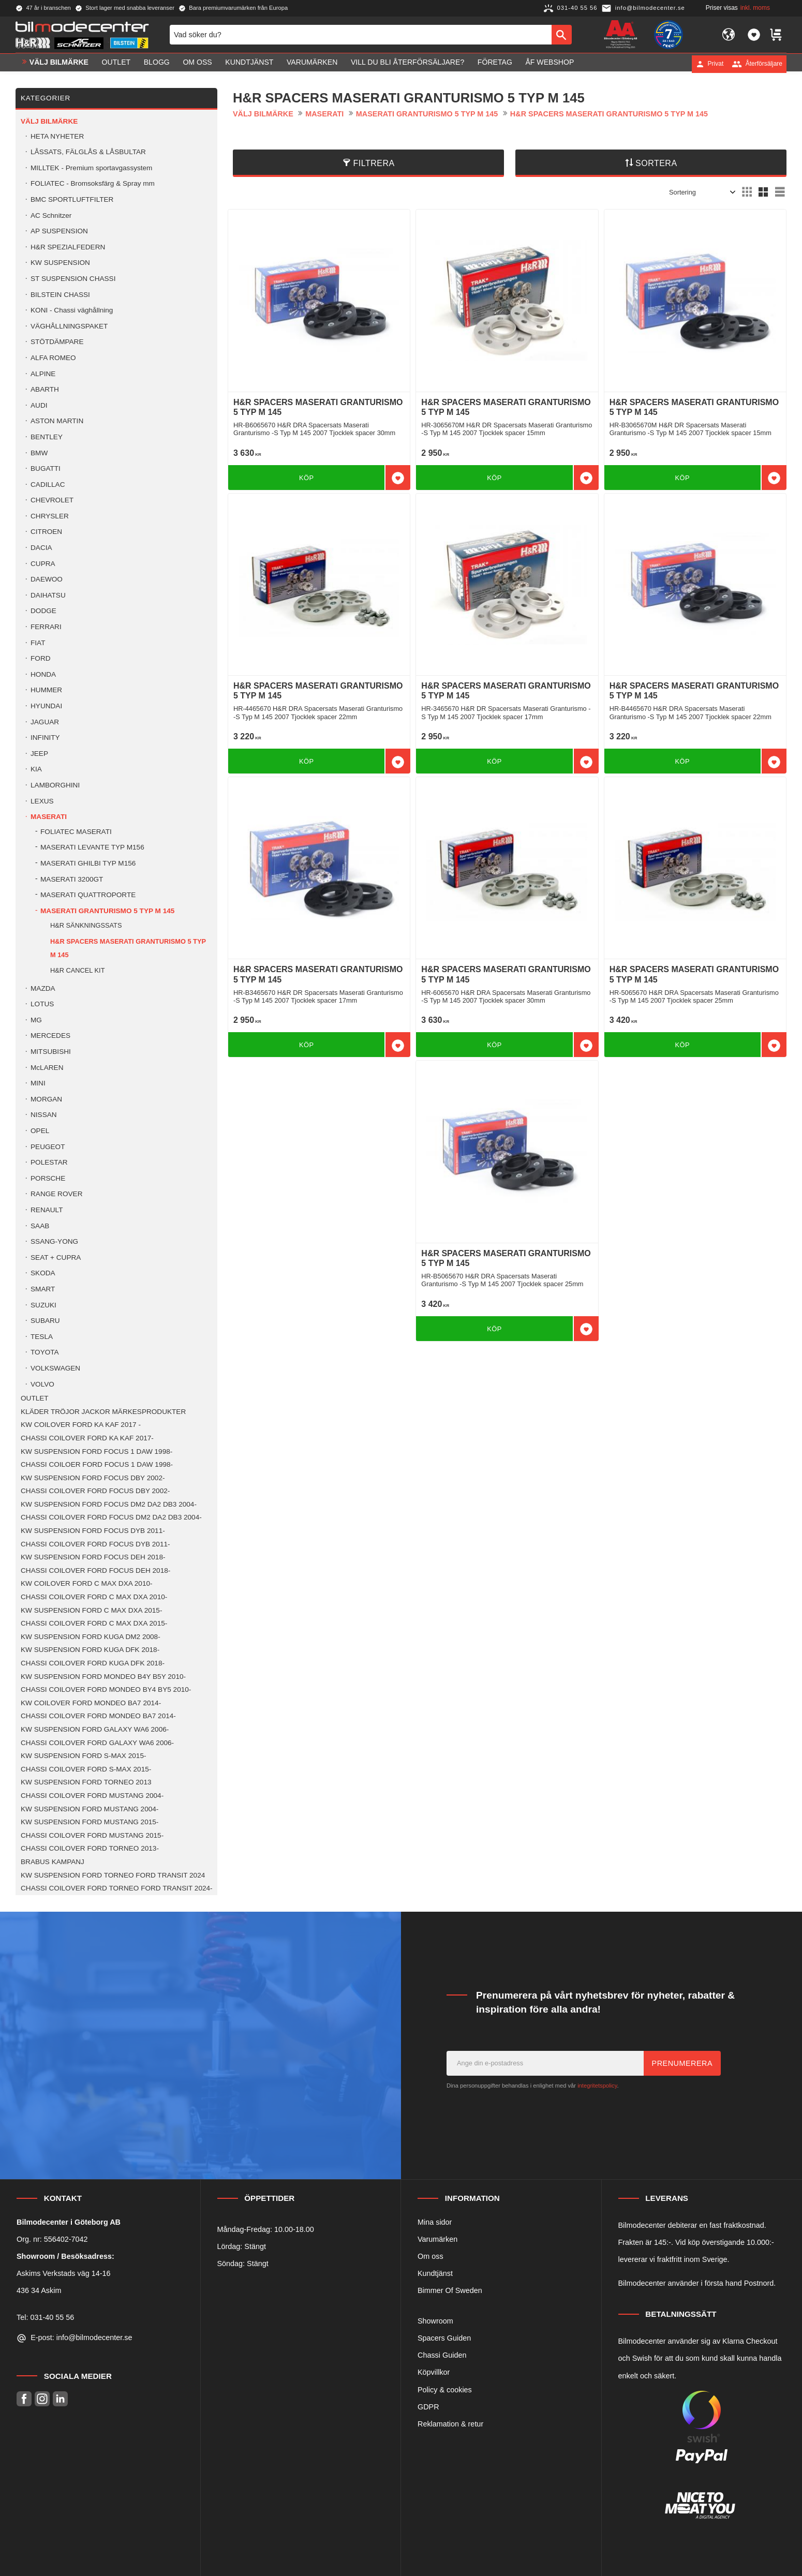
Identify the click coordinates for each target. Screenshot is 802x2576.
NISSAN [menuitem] (44, 1115)
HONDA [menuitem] (43, 674)
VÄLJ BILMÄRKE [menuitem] (58, 63)
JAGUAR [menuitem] (45, 722)
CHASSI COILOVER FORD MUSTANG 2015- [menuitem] (92, 1835)
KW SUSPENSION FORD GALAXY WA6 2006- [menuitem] (95, 1729)
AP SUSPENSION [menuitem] (59, 231)
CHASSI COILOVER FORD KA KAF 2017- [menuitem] (87, 1438)
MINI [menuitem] (38, 1083)
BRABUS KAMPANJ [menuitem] (52, 1862)
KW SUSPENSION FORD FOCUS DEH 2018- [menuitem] (93, 1557)
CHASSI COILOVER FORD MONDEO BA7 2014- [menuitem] (98, 1716)
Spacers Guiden (444, 2338)
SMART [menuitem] (43, 1289)
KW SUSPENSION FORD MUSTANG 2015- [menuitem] (89, 1822)
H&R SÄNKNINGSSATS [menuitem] (86, 925)
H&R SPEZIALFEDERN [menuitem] (68, 247)
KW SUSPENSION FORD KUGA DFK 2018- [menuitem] (90, 1650)
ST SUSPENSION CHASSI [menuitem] (73, 278)
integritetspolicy (597, 2085)
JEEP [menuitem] (39, 753)
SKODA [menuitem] (43, 1273)
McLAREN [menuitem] (47, 1067)
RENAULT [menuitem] (47, 1210)
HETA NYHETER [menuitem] (57, 136)
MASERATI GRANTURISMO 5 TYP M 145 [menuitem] (107, 911)
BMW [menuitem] (39, 453)
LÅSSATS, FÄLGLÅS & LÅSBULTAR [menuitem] (88, 152)
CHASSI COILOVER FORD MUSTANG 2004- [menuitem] (92, 1795)
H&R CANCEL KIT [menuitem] (77, 970)
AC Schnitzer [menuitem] (51, 215)
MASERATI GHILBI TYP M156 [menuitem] (88, 863)
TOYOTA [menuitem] (45, 1352)
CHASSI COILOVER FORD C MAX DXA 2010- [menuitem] (94, 1597)
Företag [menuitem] (495, 63)
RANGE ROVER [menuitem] (56, 1194)
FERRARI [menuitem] (46, 627)
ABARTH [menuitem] (45, 389)
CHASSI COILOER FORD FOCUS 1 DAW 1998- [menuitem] (97, 1464)
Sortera (656, 163)
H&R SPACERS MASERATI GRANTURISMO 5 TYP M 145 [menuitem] (128, 948)
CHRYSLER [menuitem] (50, 516)
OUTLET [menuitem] (116, 63)
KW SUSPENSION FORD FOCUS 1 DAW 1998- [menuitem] (96, 1451)
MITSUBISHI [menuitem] (51, 1051)
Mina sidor (435, 2222)
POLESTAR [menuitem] (49, 1162)
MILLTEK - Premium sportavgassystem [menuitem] (91, 168)
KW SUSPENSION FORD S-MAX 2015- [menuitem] (83, 1756)
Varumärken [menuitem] (312, 63)
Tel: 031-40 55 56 (45, 2317)
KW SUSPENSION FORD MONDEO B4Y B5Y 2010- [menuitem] (103, 1676)
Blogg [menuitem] (157, 63)
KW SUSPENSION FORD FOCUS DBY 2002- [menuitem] (93, 1478)
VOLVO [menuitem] (42, 1384)
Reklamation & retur (450, 2424)
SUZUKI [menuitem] (43, 1305)
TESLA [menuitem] (42, 1337)
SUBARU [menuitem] (45, 1320)
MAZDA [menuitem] (43, 988)
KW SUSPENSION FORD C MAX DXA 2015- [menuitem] (91, 1610)
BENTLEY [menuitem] (47, 437)
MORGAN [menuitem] (46, 1099)
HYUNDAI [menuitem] (46, 706)
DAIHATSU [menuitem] (48, 595)
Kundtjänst (435, 2273)
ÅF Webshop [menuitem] (549, 63)
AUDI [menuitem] (39, 405)
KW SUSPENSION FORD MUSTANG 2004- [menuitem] (89, 1809)
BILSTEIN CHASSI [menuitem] (60, 295)
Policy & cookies (445, 2390)
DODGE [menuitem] (43, 611)
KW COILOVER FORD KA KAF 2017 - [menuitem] (81, 1424)
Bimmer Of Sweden (450, 2290)
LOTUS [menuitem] (42, 1004)
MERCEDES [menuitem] (50, 1035)
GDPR (428, 2407)
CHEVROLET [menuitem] (52, 500)
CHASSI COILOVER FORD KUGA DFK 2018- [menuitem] (93, 1663)
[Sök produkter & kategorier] (361, 35)
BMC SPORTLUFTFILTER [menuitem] (72, 199)
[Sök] (562, 35)
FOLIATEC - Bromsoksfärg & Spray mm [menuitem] (93, 183)
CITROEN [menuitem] (46, 531)
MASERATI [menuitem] (49, 817)
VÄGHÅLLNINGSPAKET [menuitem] (69, 326)
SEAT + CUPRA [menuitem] (56, 1257)
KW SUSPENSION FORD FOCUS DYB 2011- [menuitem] (93, 1531)
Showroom (435, 2321)
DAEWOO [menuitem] (47, 579)
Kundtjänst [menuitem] (249, 63)
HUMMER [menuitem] (46, 690)
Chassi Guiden (442, 2355)
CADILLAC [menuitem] (48, 484)
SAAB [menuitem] (40, 1226)
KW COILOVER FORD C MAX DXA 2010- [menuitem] (87, 1583)
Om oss (430, 2256)
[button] (754, 35)
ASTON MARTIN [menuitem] (57, 421)
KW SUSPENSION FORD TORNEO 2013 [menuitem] (86, 1782)
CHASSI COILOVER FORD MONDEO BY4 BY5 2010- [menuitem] (106, 1689)
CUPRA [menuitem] (43, 564)
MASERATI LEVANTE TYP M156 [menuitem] (92, 847)
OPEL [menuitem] (40, 1131)
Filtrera (374, 163)
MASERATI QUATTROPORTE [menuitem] (88, 895)
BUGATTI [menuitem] (46, 468)
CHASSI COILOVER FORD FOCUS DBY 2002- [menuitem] (95, 1491)
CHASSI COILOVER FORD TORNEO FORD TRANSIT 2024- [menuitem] (117, 1888)
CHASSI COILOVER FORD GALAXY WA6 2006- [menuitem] (97, 1743)
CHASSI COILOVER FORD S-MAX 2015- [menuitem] (86, 1769)
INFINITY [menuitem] (45, 737)
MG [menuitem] (36, 1020)
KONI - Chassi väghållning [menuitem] (72, 310)
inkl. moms (755, 7)
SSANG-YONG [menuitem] (54, 1241)
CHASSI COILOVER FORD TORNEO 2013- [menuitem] (90, 1848)
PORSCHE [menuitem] (48, 1178)
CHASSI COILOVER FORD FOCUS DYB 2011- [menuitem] (95, 1544)
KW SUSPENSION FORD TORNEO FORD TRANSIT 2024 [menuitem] (113, 1875)
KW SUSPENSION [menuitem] (60, 262)
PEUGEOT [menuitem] (48, 1147)
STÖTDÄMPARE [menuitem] (57, 342)
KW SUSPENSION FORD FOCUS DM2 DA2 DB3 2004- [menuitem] (109, 1504)
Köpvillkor (434, 2372)
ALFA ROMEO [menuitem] (53, 358)
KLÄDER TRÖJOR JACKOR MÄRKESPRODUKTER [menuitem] (103, 1412)
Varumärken (437, 2239)
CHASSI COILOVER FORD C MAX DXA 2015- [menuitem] (94, 1623)
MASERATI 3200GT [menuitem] (71, 879)
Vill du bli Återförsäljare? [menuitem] (407, 63)
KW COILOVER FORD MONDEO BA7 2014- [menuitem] (91, 1703)
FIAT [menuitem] (38, 643)
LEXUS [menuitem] (42, 801)
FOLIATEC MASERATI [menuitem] (76, 832)
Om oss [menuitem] (197, 63)
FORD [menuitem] (41, 658)
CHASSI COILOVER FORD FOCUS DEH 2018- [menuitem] (95, 1570)
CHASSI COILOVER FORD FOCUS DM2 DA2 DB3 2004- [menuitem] (111, 1517)
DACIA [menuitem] (41, 548)
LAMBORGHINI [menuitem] (55, 785)
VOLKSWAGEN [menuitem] (55, 1368)
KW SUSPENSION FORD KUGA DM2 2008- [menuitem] (90, 1637)
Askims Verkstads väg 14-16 (64, 2273)
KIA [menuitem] (36, 769)
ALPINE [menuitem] (43, 374)
